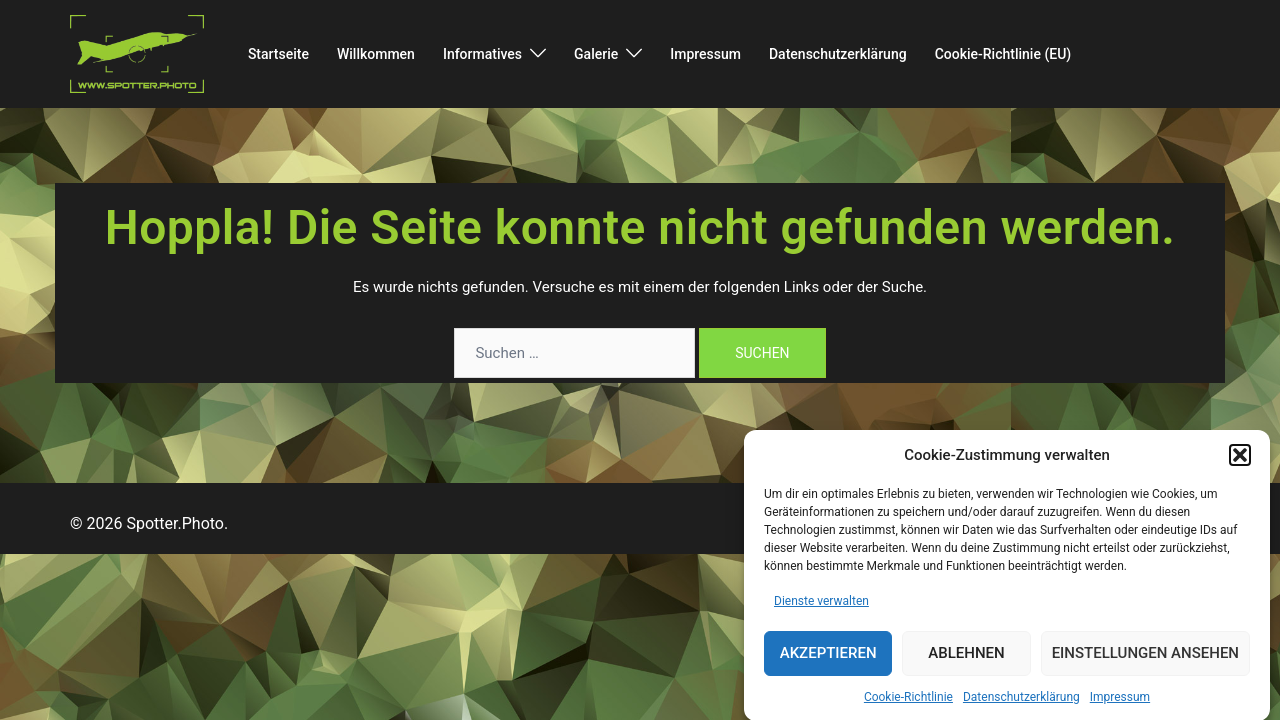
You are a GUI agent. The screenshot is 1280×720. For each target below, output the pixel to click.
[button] (1240, 465)
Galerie (596, 54)
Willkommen (376, 54)
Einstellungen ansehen (1145, 663)
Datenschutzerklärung (1021, 706)
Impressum (1120, 706)
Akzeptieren (828, 663)
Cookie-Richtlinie (908, 706)
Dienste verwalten (821, 611)
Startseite (278, 54)
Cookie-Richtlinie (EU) (1003, 54)
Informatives (482, 54)
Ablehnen (966, 663)
